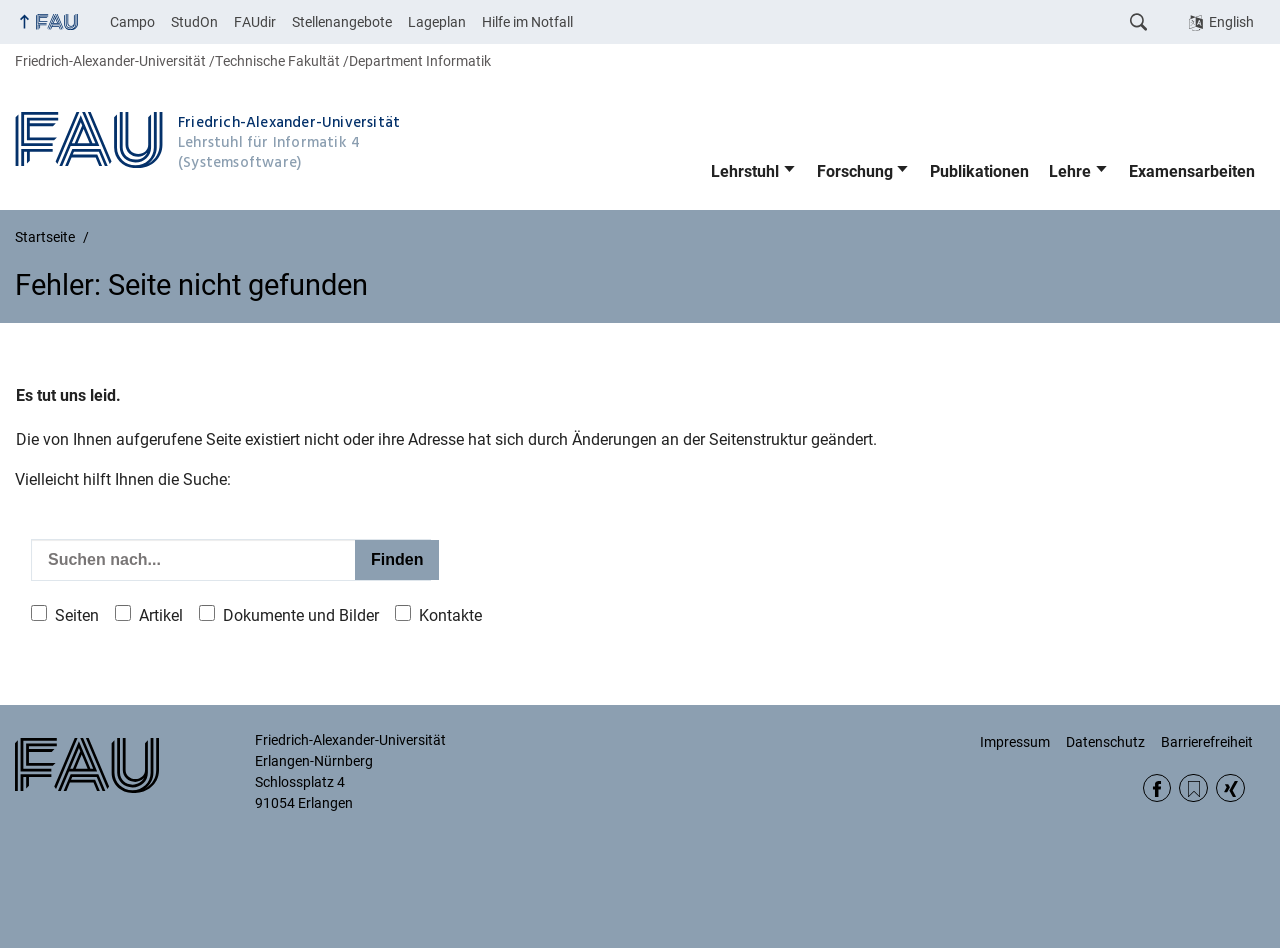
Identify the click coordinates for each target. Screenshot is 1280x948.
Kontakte (450, 615)
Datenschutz (1105, 742)
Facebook (1157, 788)
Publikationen (979, 171)
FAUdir (255, 22)
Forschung (855, 171)
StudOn (194, 22)
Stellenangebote (342, 22)
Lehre (1070, 171)
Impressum (1015, 742)
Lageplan (437, 22)
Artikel (161, 615)
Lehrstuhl (745, 171)
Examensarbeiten (1192, 171)
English (1231, 22)
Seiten (77, 615)
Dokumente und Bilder (301, 615)
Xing (1230, 788)
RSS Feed (1193, 788)
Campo (132, 22)
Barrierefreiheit (1207, 742)
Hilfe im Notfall (527, 22)
